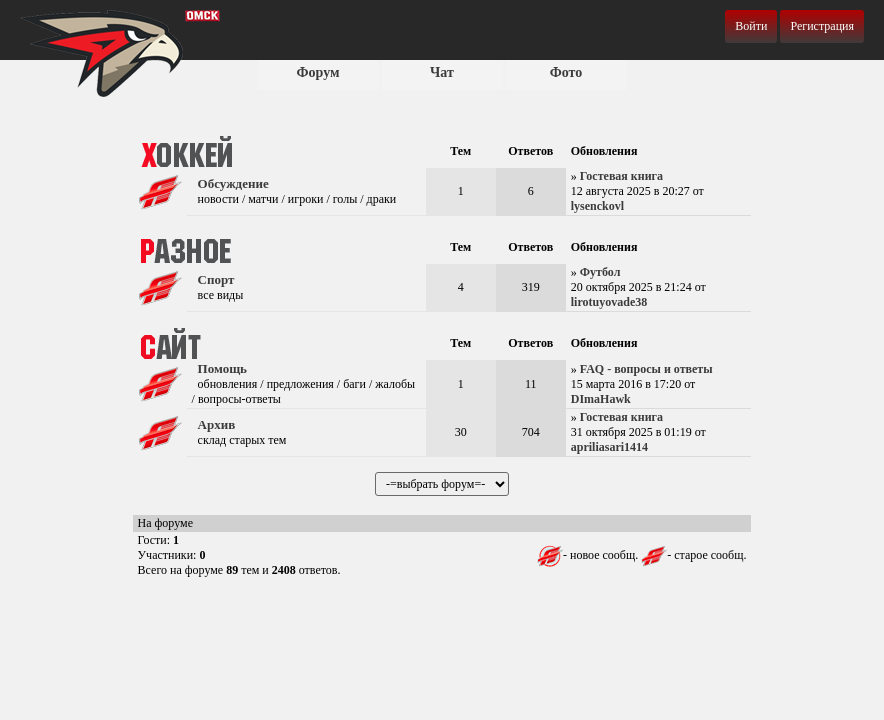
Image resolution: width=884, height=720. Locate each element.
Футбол (600, 272)
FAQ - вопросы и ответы (646, 369)
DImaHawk (601, 399)
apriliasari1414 (609, 447)
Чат (442, 72)
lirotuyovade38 (609, 302)
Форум (318, 72)
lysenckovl (597, 206)
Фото (566, 72)
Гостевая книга (621, 176)
